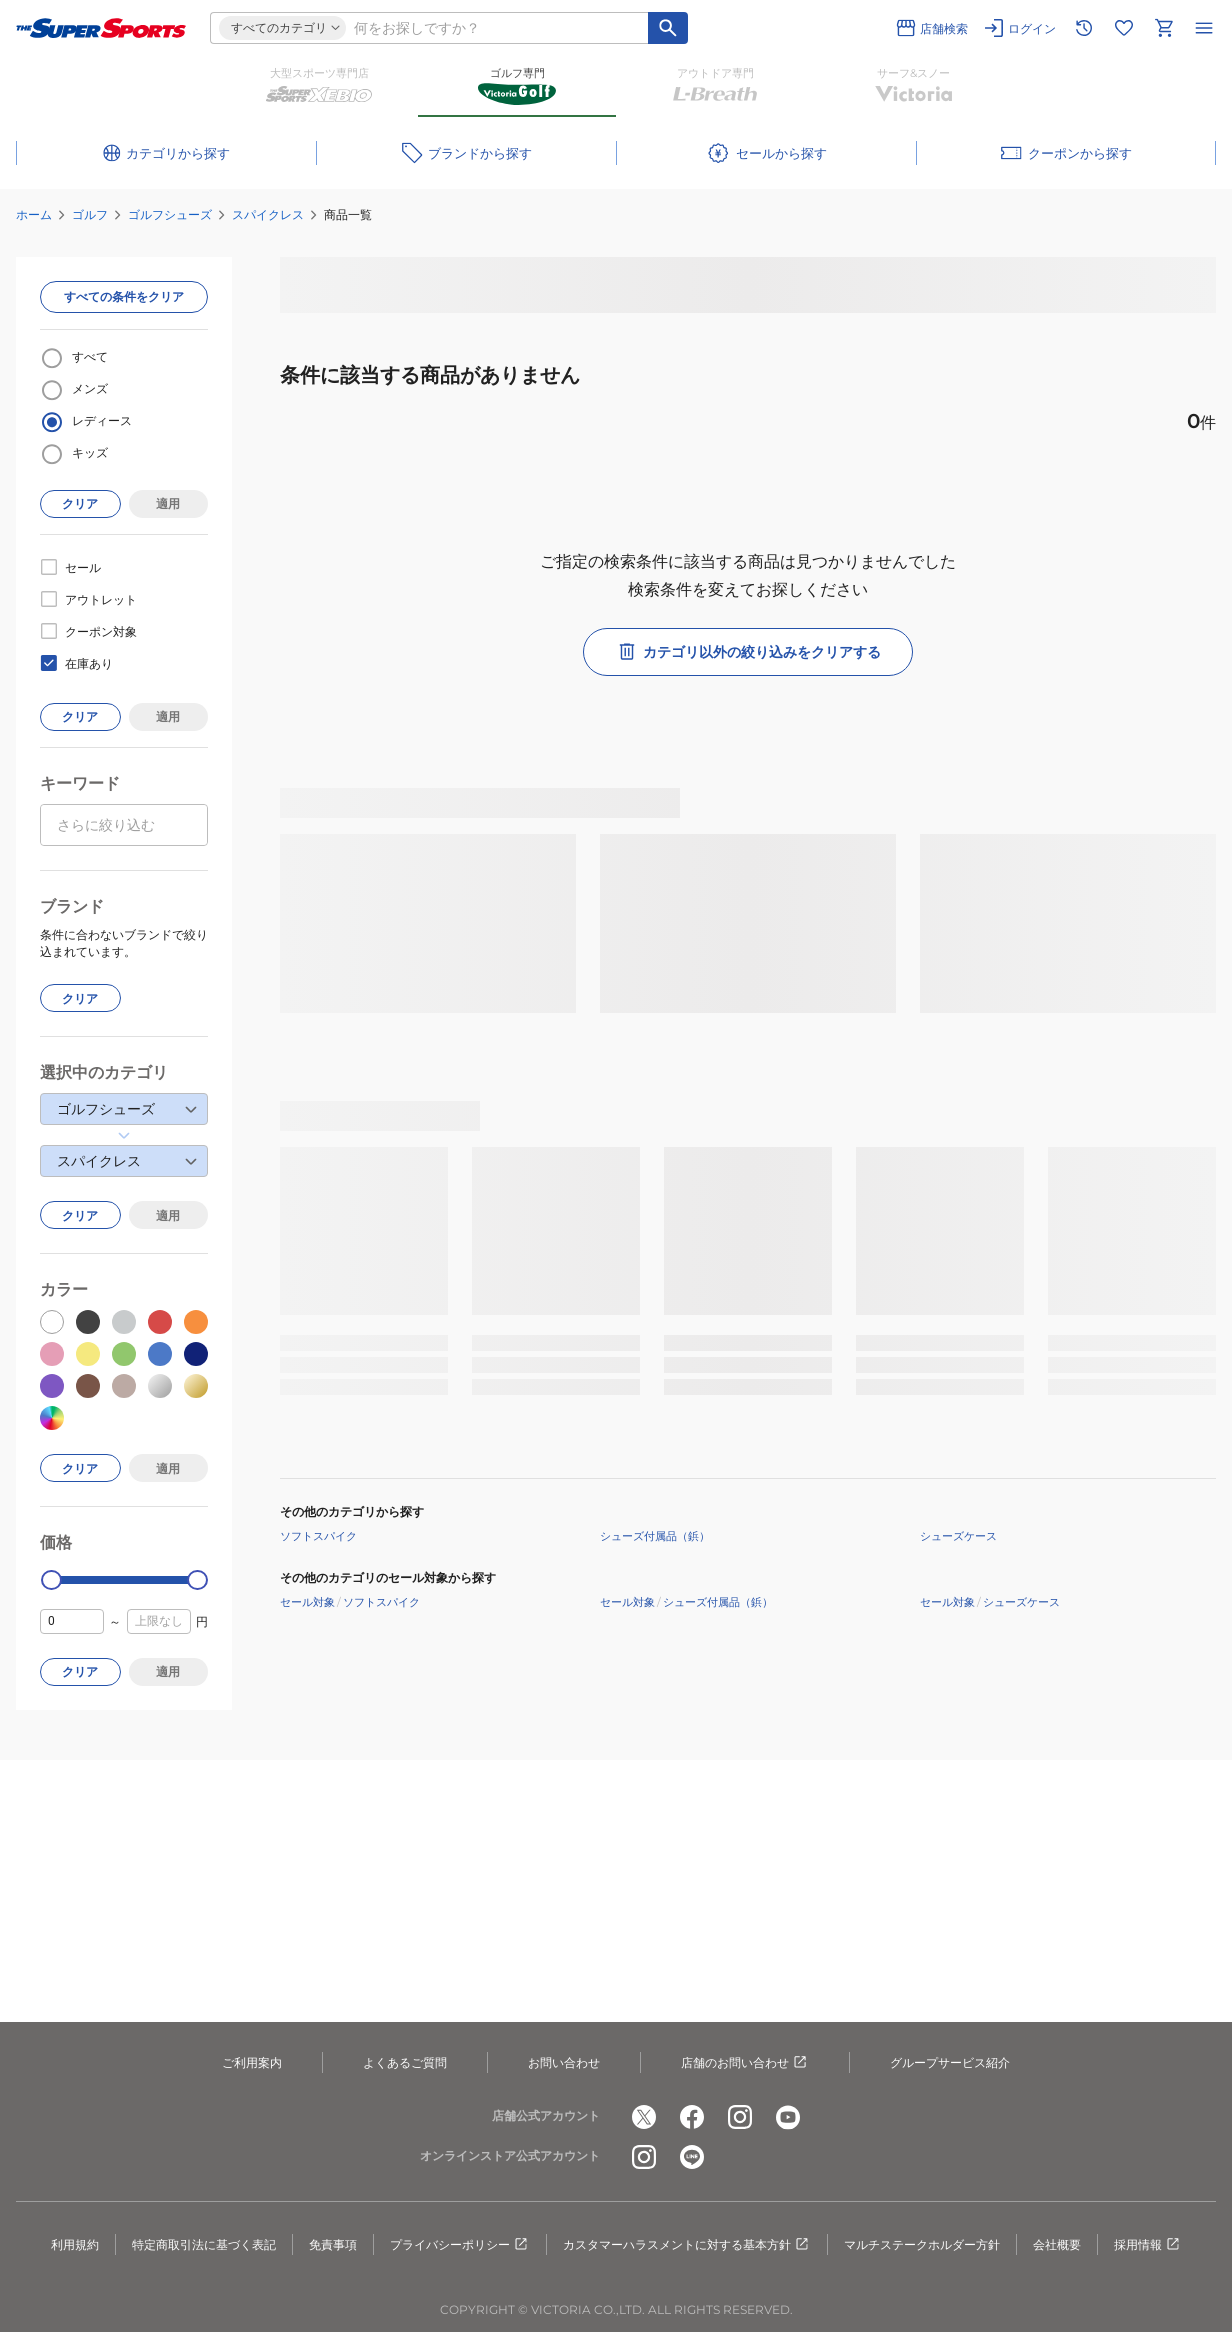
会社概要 (1057, 2244)
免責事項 (333, 2244)
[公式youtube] (788, 2117)
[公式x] (644, 2117)
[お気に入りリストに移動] (1124, 28)
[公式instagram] (740, 2117)
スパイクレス (268, 214)
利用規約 (75, 2244)
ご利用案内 (252, 2062)
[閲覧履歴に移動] (1084, 28)
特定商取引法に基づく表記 (204, 2244)
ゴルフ (90, 214)
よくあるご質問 (405, 2062)
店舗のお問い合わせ (745, 2063)
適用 (168, 503)
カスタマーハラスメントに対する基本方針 (687, 2245)
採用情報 (1148, 2245)
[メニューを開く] (1204, 28)
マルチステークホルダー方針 (922, 2244)
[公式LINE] (692, 2157)
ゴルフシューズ (170, 214)
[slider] (51, 1580)
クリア (80, 503)
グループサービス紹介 (950, 2062)
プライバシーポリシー (460, 2245)
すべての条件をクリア (124, 296)
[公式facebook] (692, 2117)
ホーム (34, 214)
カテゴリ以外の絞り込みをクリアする (748, 652)
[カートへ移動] (1164, 28)
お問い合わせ (564, 2062)
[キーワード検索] (668, 28)
